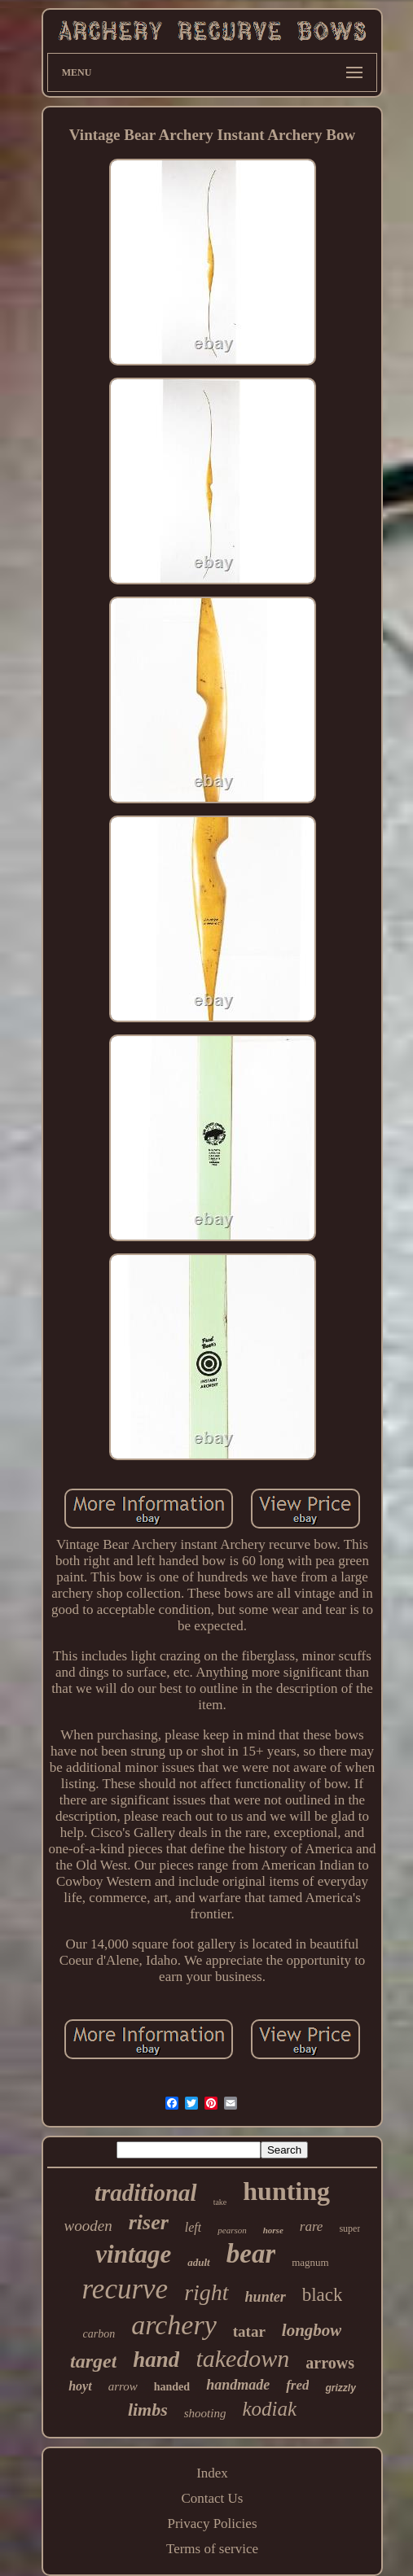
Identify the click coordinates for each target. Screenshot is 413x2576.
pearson (231, 2230)
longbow (312, 2330)
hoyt (79, 2386)
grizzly (340, 2388)
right (206, 2292)
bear (251, 2253)
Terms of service (212, 2548)
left (193, 2227)
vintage (133, 2254)
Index (212, 2473)
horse (273, 2230)
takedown (242, 2358)
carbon (99, 2334)
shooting (205, 2413)
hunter (265, 2297)
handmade (238, 2385)
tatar (249, 2331)
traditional (145, 2193)
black (322, 2295)
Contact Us (212, 2498)
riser (149, 2222)
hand (156, 2359)
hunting (286, 2191)
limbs (148, 2409)
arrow (123, 2386)
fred (297, 2385)
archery (173, 2325)
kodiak (269, 2409)
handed (172, 2387)
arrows (329, 2363)
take (220, 2202)
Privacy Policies (212, 2523)
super (349, 2228)
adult (198, 2262)
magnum (310, 2262)
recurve (125, 2289)
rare (311, 2226)
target (93, 2361)
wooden (88, 2225)
